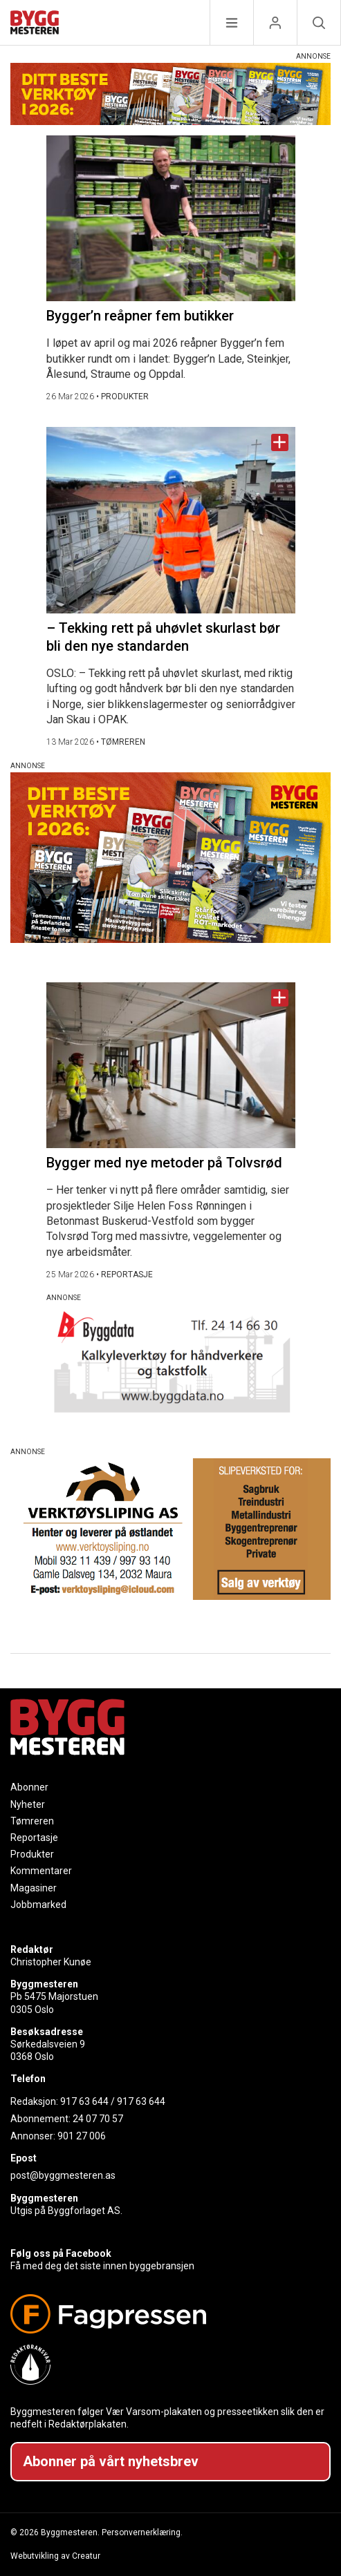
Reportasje (34, 1837)
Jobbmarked (38, 1904)
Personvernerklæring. (142, 2532)
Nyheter (27, 1804)
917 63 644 (84, 2101)
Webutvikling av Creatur (55, 2556)
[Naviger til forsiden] (34, 24)
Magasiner (33, 1887)
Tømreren (32, 1820)
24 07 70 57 (98, 2118)
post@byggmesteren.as (63, 2175)
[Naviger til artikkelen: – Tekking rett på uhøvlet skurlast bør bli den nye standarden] (170, 520)
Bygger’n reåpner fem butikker (140, 315)
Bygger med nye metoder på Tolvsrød (164, 1162)
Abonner (29, 1787)
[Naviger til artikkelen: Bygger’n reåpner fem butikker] (170, 218)
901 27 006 (81, 2135)
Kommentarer (41, 1870)
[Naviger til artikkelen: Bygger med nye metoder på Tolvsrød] (170, 1065)
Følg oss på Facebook (60, 2253)
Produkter (32, 1854)
